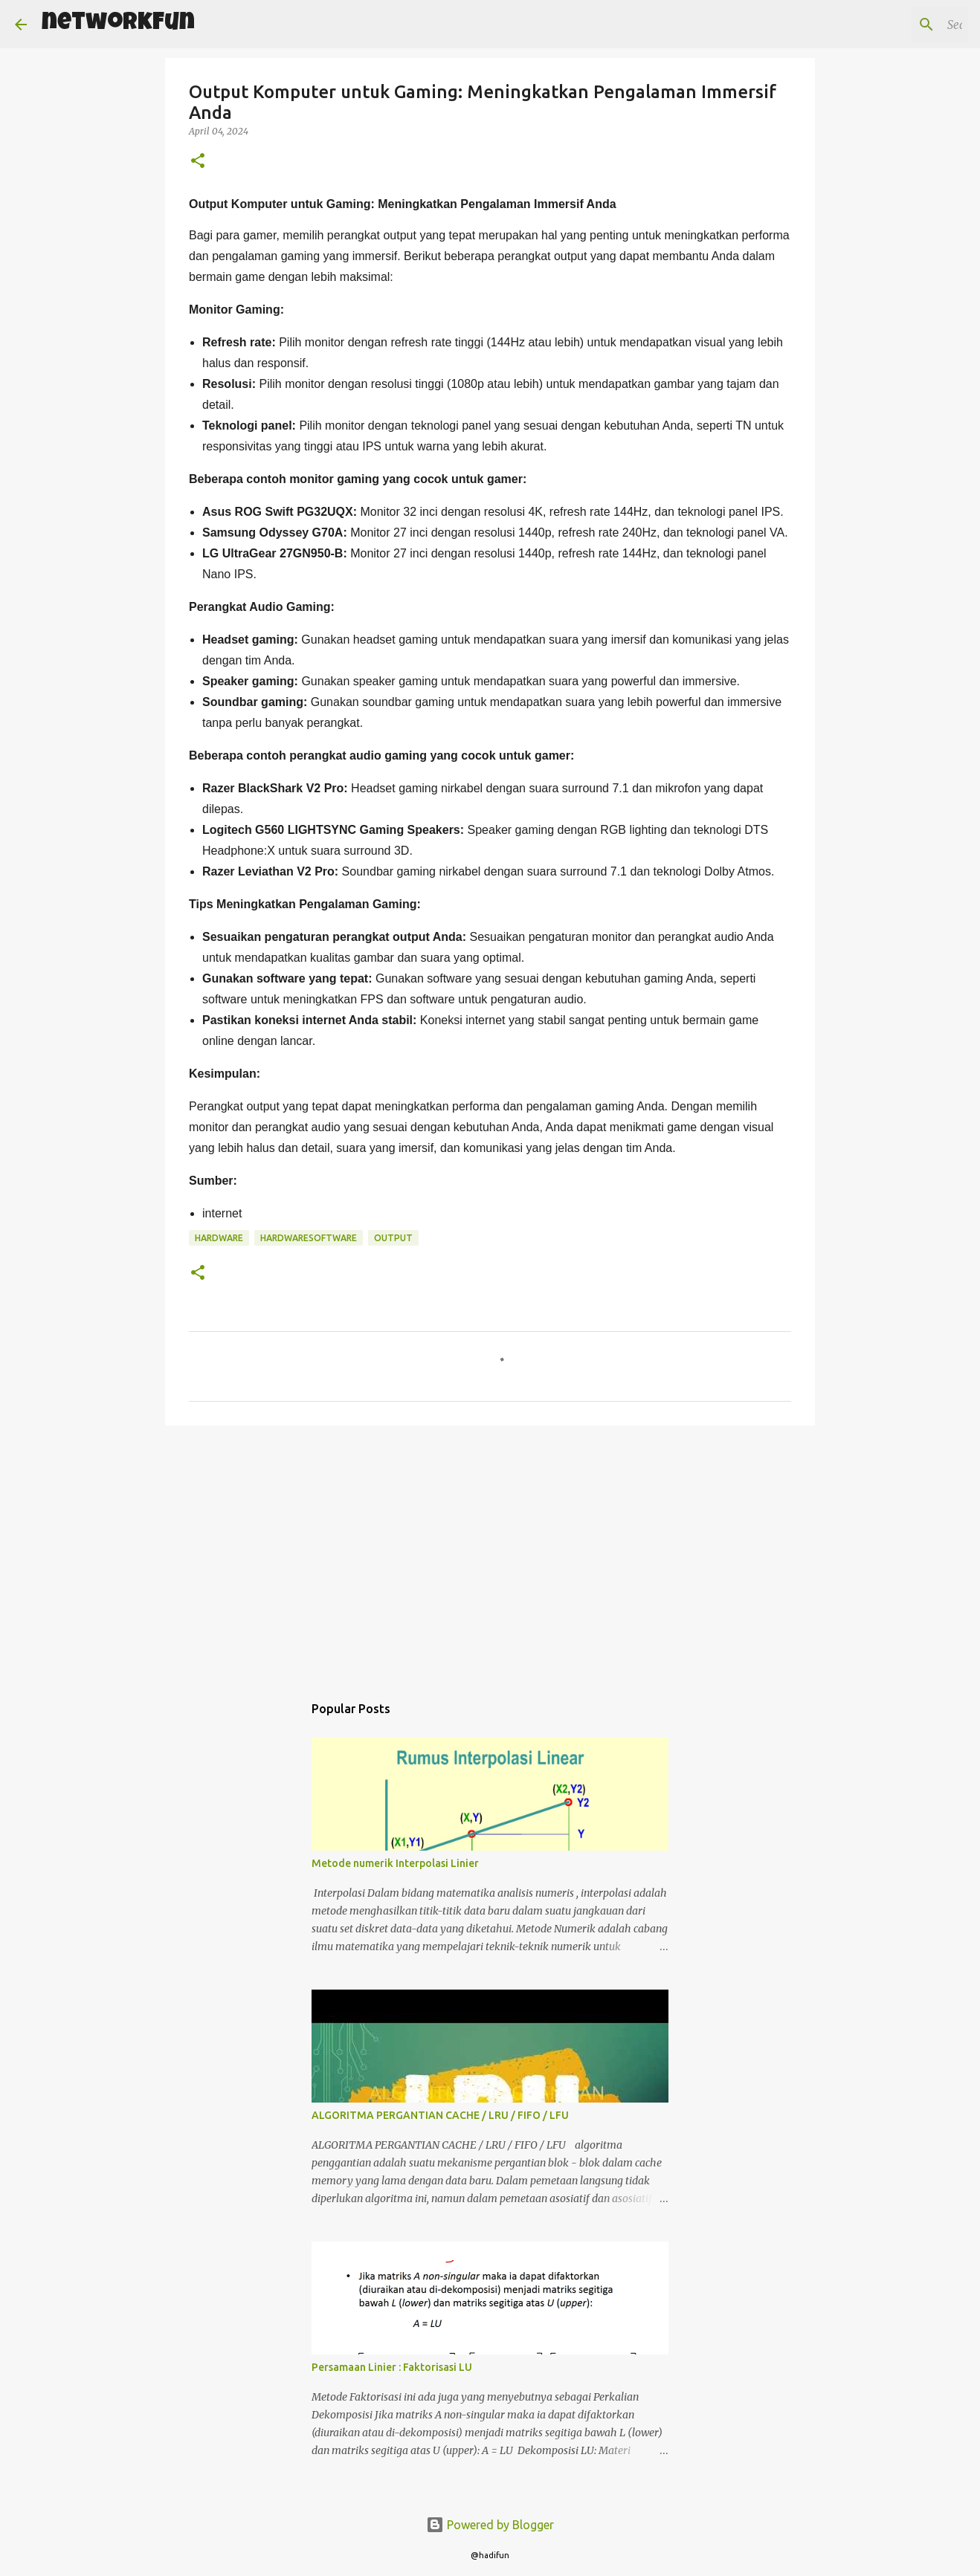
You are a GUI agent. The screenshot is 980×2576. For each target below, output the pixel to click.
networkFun (118, 24)
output (393, 1238)
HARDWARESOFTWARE (308, 1238)
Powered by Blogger (490, 2524)
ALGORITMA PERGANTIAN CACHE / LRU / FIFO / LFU (440, 2115)
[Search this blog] (890, 24)
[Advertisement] (490, 1552)
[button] (198, 162)
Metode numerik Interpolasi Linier (395, 1863)
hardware (219, 1238)
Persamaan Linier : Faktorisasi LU (392, 2367)
